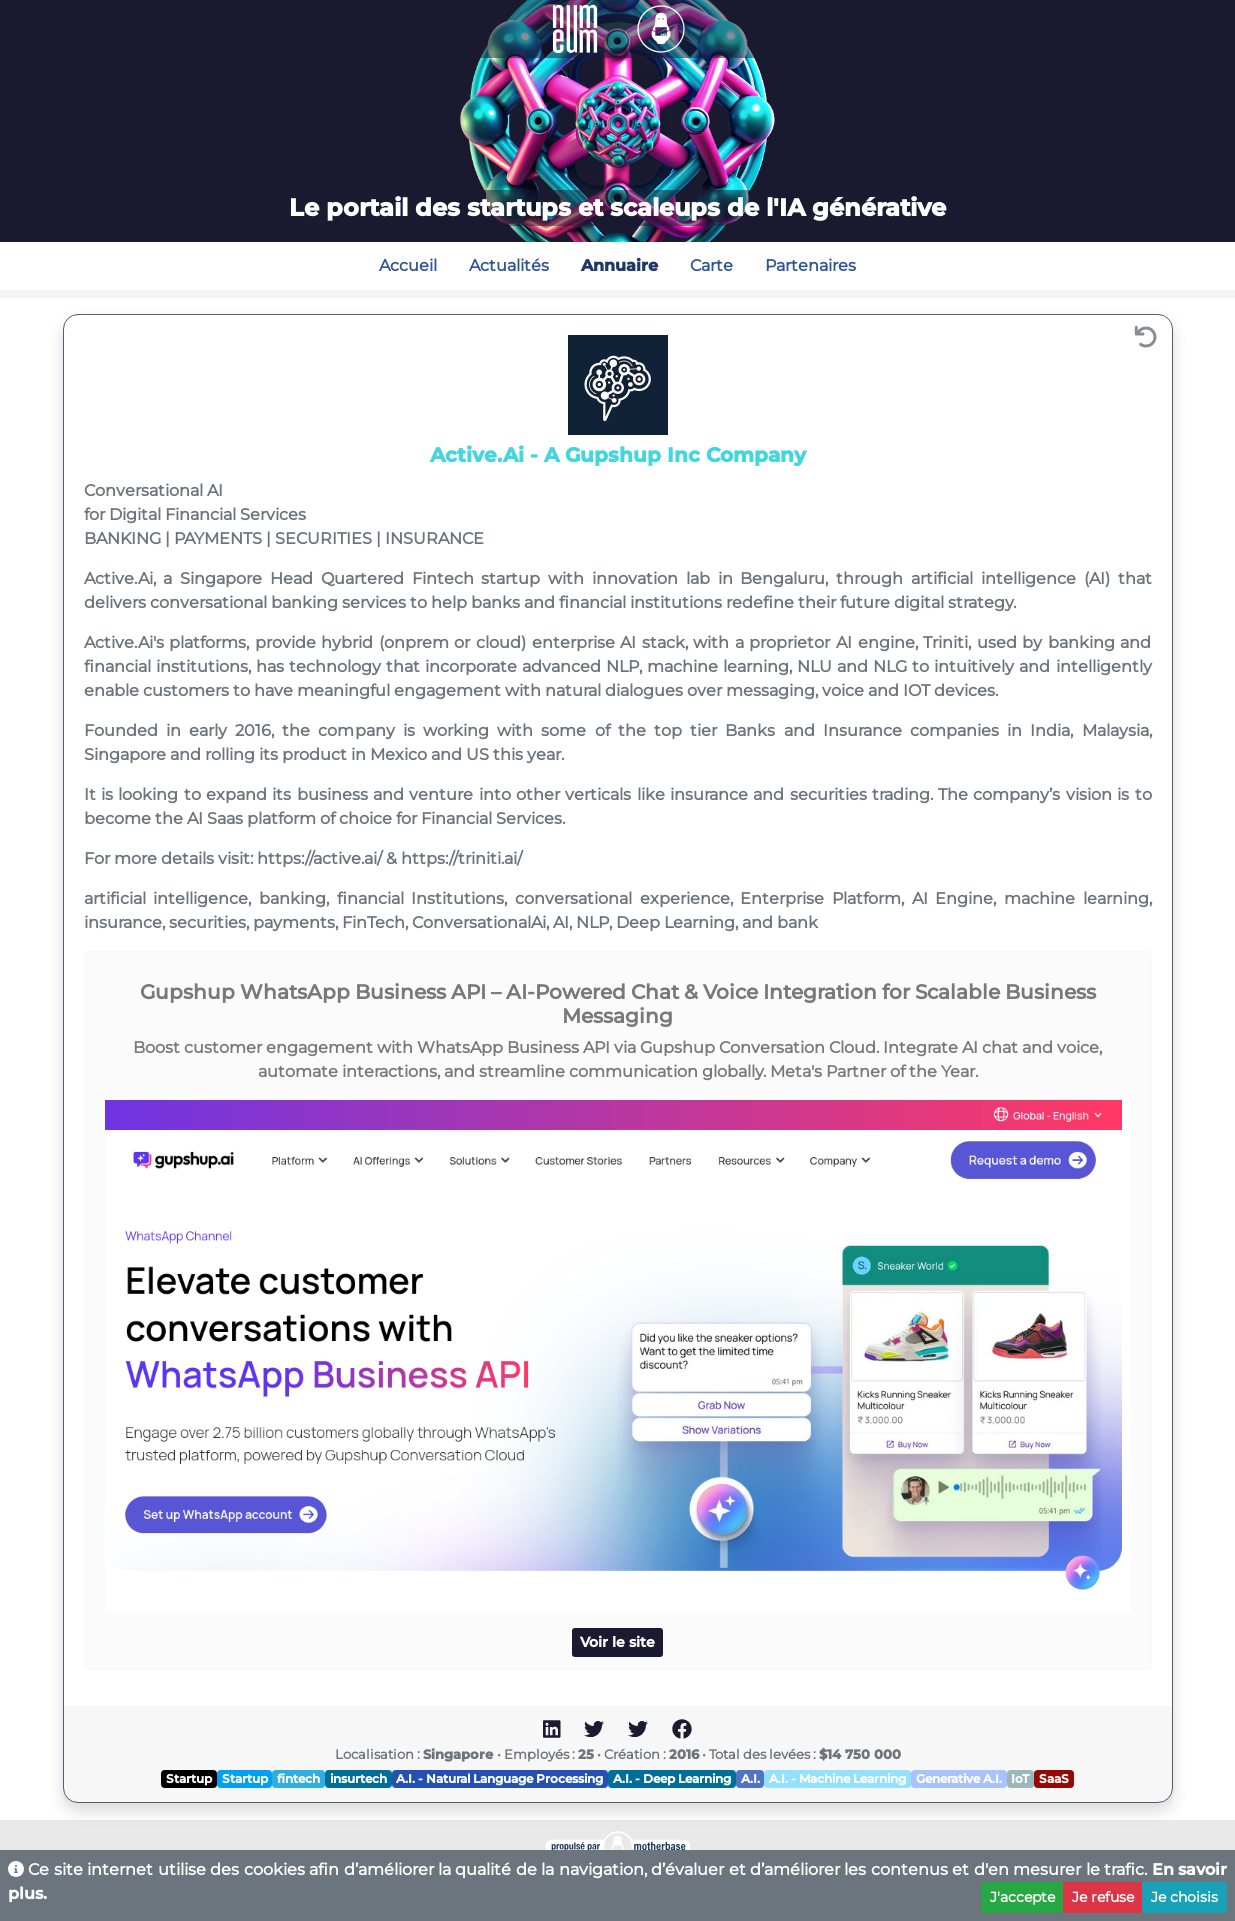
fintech (298, 1778)
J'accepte (1022, 1897)
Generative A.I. (959, 1778)
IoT (1020, 1778)
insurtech (358, 1778)
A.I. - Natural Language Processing (499, 1778)
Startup (189, 1778)
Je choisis (1184, 1897)
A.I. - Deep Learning (672, 1778)
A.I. (750, 1778)
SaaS (1054, 1778)
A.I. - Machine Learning (837, 1778)
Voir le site (617, 1642)
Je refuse (1103, 1897)
